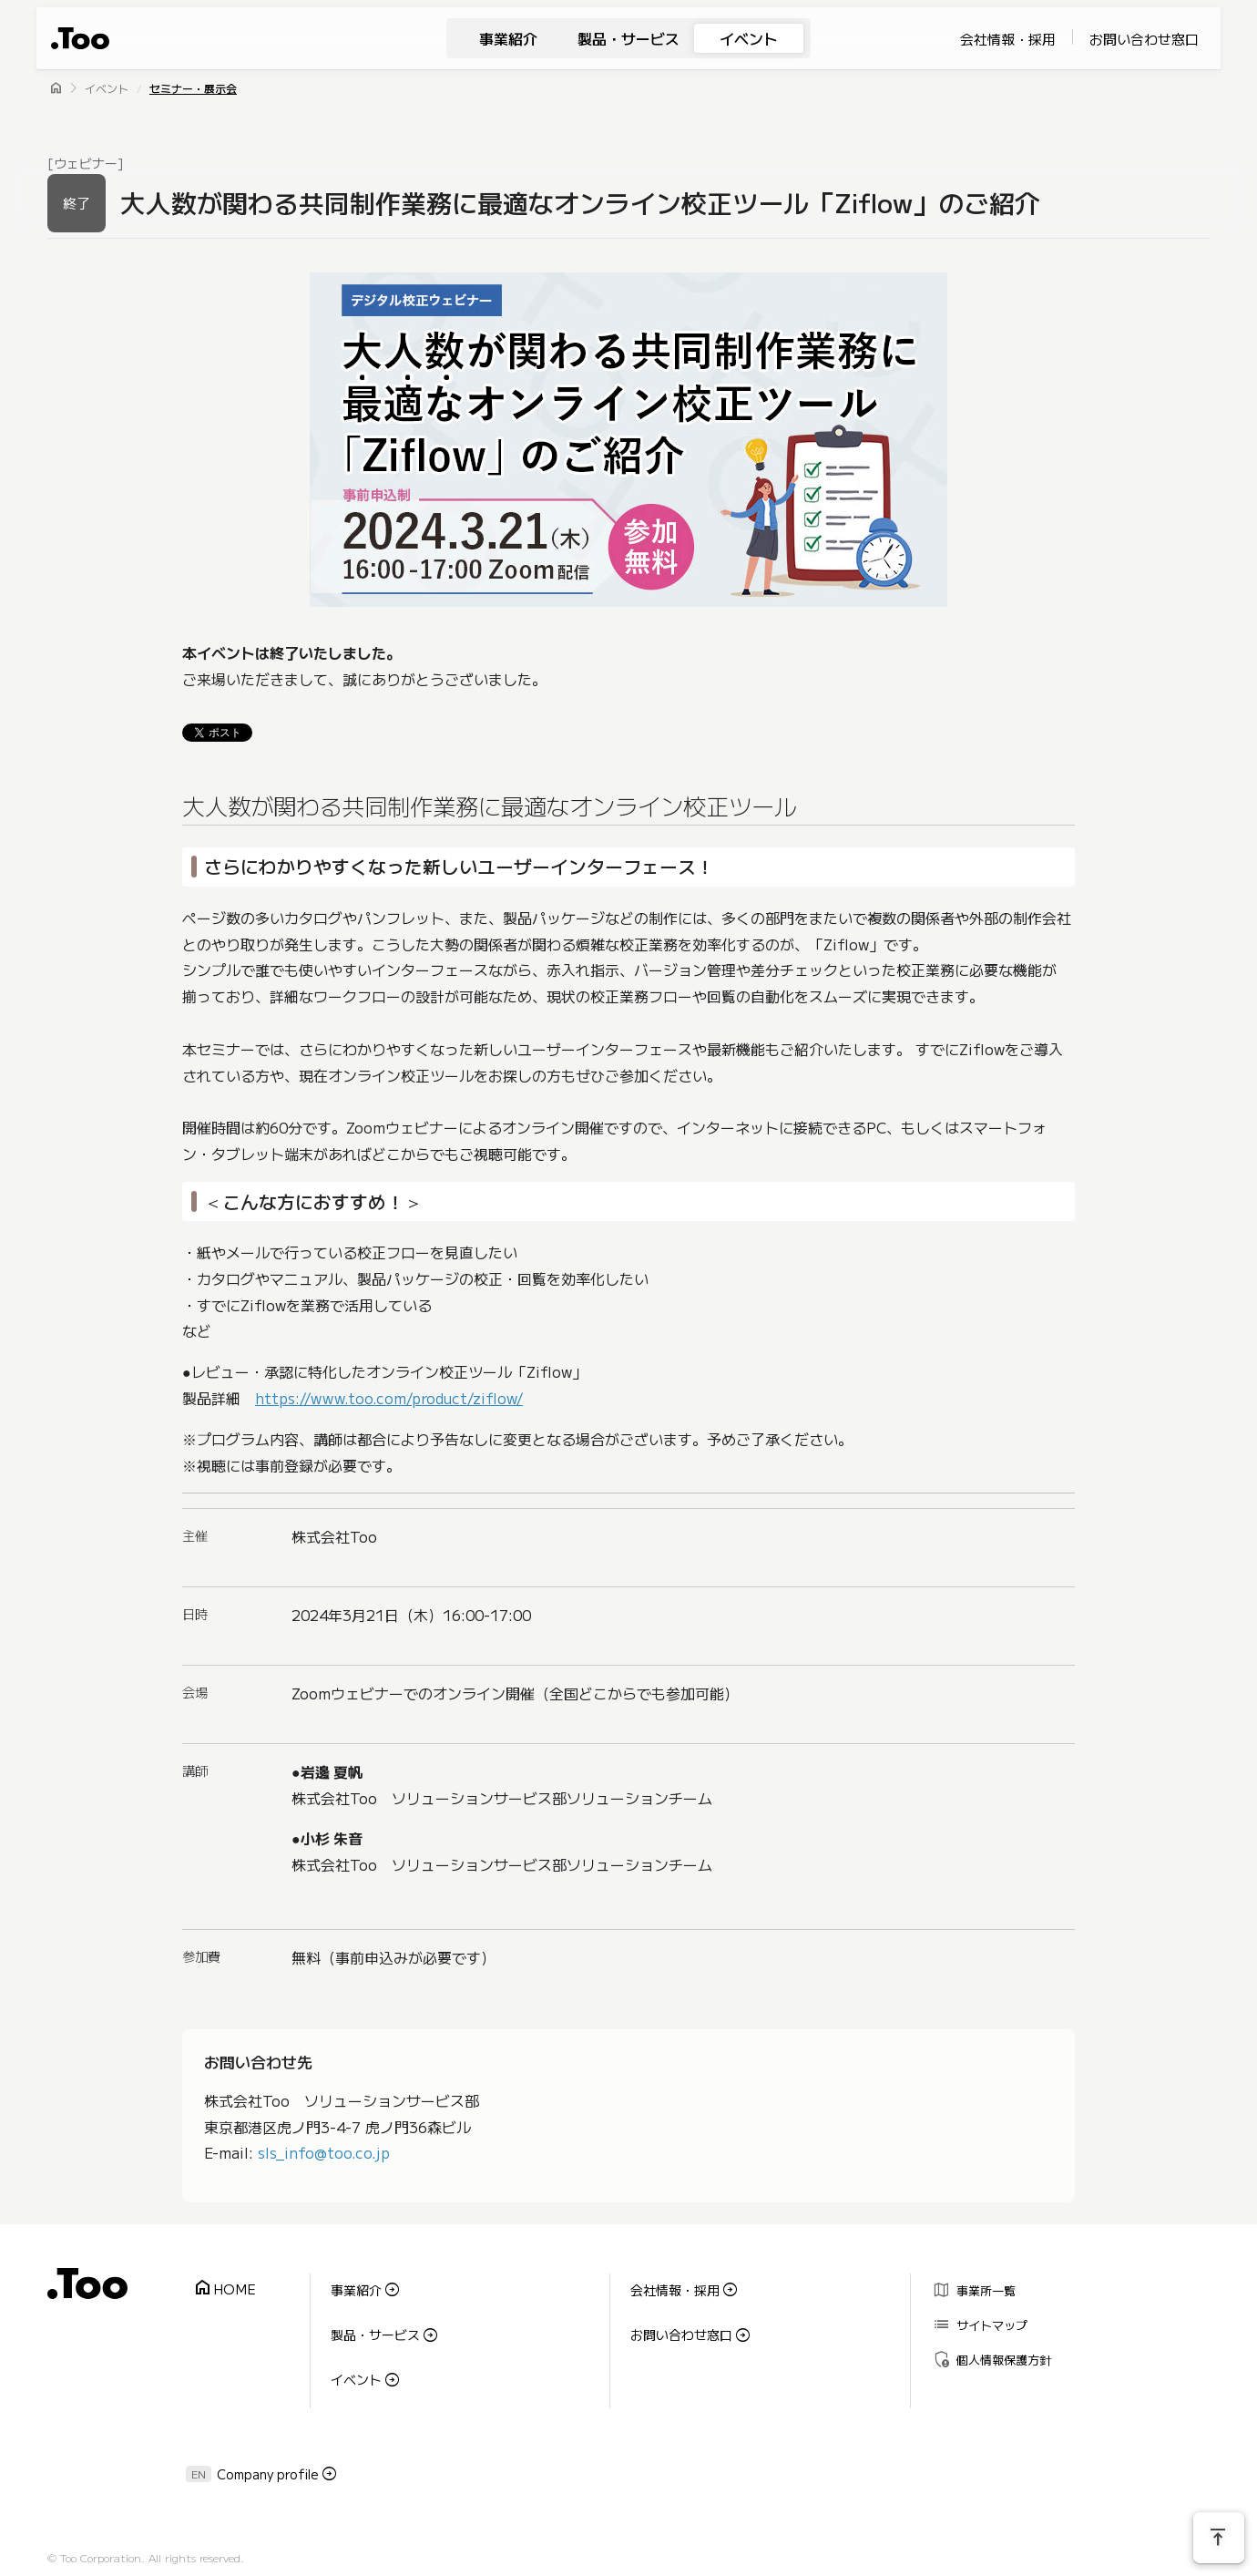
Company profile (268, 2441)
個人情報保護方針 (986, 2338)
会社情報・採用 (1008, 38)
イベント (749, 38)
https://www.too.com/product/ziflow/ (389, 1398)
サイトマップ (974, 2312)
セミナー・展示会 (193, 88)
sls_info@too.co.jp (324, 2153)
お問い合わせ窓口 (1144, 38)
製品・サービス (628, 38)
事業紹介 (508, 38)
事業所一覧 (968, 2285)
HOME (218, 2283)
